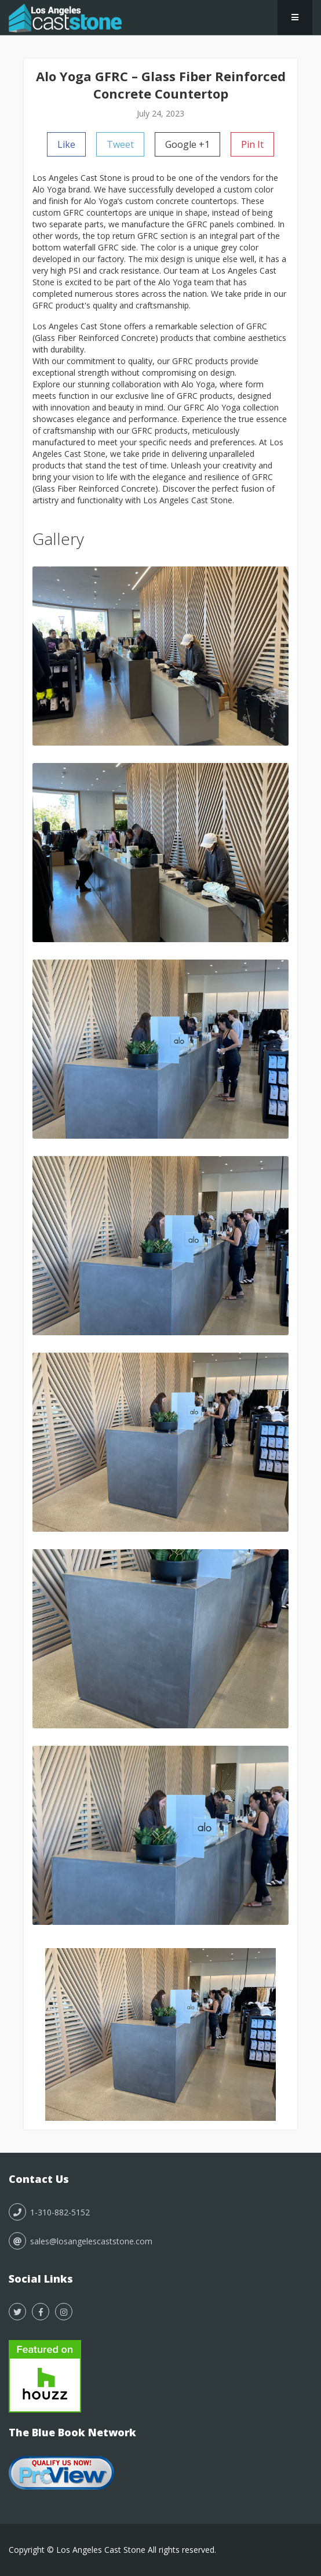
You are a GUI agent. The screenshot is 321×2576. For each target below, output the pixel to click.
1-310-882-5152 (49, 2212)
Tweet (120, 144)
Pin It (252, 144)
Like (66, 144)
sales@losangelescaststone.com (80, 2241)
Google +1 (187, 144)
